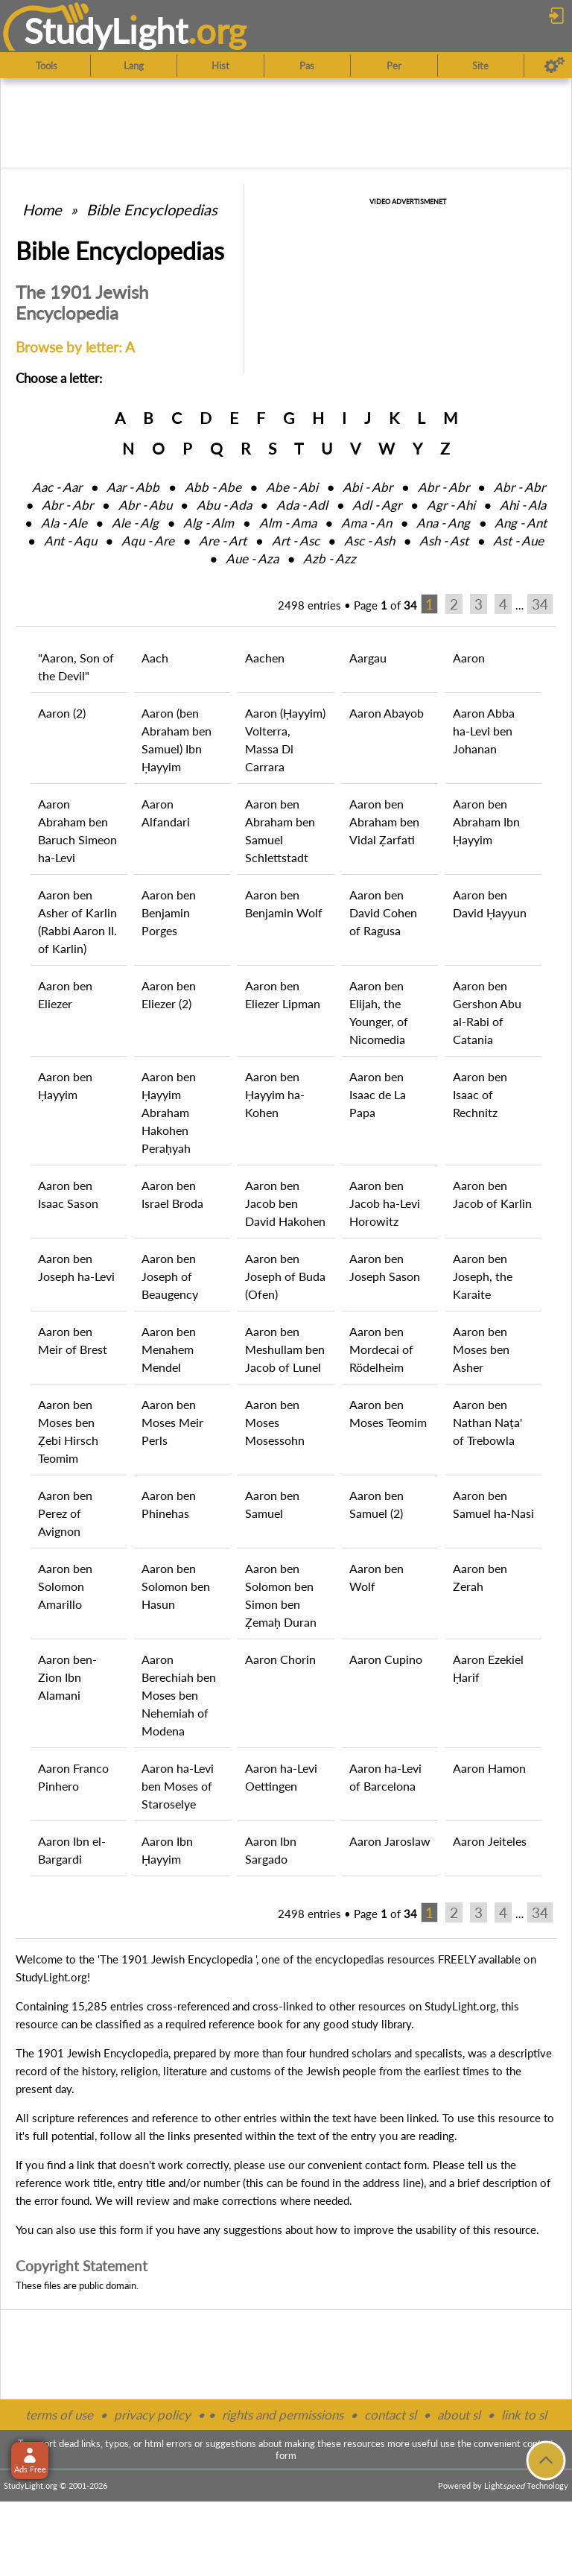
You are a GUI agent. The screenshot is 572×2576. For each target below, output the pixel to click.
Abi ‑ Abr (368, 487)
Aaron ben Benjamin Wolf (283, 903)
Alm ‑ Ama (288, 523)
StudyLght (106, 30)
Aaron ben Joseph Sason (384, 1267)
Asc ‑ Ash (369, 540)
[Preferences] (554, 65)
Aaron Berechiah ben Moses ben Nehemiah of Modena (179, 1695)
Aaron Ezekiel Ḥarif (488, 1668)
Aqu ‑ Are (147, 540)
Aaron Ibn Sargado (270, 1850)
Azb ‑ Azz (329, 558)
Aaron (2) (62, 713)
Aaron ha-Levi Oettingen (281, 1777)
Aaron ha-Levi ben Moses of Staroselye (178, 1786)
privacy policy (152, 2414)
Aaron (469, 658)
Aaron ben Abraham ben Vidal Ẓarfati (384, 821)
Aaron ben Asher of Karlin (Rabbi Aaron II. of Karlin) (77, 921)
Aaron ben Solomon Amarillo (65, 1586)
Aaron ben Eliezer (65, 994)
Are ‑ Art (223, 540)
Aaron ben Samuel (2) (376, 1504)
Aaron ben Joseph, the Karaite (482, 1276)
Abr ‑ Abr (443, 487)
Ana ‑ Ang (443, 523)
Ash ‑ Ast (443, 540)
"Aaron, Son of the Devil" (76, 667)
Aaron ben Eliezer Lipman (282, 994)
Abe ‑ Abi (292, 487)
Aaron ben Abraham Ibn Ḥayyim (486, 821)
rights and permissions (282, 2414)
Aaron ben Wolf (376, 1577)
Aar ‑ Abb (133, 487)
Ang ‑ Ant (521, 523)
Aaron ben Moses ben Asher (481, 1349)
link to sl (524, 2414)
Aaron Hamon (489, 1768)
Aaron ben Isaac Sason (68, 1194)
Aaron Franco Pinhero (73, 1777)
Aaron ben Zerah (480, 1577)
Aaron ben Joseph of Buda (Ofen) (285, 1276)
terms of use (59, 2414)
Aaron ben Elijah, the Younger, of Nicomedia (378, 1012)
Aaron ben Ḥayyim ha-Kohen (275, 1094)
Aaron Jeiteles (490, 1841)
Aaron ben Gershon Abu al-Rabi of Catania (487, 1012)
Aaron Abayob (386, 713)
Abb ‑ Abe (213, 487)
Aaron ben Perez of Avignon (65, 1513)
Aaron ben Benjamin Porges (169, 912)
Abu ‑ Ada (224, 505)
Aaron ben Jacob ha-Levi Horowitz (384, 1203)
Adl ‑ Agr (376, 505)
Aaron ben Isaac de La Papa (377, 1094)
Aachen (265, 658)
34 (540, 604)
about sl (458, 2414)
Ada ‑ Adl (302, 505)
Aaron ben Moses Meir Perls (172, 1422)
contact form (396, 2164)
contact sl (390, 2414)
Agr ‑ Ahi (451, 505)
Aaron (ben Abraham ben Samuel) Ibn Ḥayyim (177, 739)
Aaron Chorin (280, 1659)
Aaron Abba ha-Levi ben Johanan (484, 731)
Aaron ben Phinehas (169, 1504)
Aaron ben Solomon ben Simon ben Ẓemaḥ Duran (281, 1595)
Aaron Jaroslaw (389, 1841)
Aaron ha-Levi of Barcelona (385, 1777)
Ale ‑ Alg (135, 523)
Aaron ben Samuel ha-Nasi (493, 1504)
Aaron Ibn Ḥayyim (167, 1850)
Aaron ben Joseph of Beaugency (170, 1276)
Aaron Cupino (385, 1659)
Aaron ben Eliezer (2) (169, 994)
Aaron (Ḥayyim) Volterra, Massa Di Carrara (285, 739)
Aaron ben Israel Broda (172, 1194)
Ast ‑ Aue (518, 540)
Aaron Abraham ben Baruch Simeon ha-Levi (77, 830)
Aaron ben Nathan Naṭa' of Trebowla (487, 1422)
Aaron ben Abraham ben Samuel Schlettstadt (280, 830)
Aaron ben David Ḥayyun (490, 903)
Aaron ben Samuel (272, 1504)
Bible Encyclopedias (151, 209)
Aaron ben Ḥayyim (65, 1085)
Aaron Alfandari (166, 813)
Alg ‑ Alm (208, 523)
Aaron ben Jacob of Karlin (492, 1194)
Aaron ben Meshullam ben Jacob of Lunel (285, 1349)
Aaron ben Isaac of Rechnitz (480, 1094)
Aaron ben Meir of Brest (72, 1340)
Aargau (368, 658)
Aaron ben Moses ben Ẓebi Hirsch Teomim (68, 1431)
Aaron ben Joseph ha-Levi (76, 1267)
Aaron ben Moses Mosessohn (275, 1422)
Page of (385, 605)
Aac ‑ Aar (57, 487)
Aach (155, 658)
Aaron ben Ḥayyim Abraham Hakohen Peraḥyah (169, 1112)
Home (42, 209)
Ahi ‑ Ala (523, 505)
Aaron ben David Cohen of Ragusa (383, 912)
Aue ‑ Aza (252, 558)
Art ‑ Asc (296, 540)
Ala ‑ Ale (64, 523)
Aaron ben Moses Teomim (388, 1413)
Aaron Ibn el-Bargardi (72, 1850)
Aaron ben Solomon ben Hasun (176, 1586)
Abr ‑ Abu (145, 505)
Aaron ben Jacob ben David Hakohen (285, 1203)
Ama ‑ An (366, 523)
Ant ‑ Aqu (70, 540)
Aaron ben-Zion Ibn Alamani (67, 1677)
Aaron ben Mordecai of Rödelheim (381, 1349)
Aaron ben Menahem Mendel (169, 1349)
